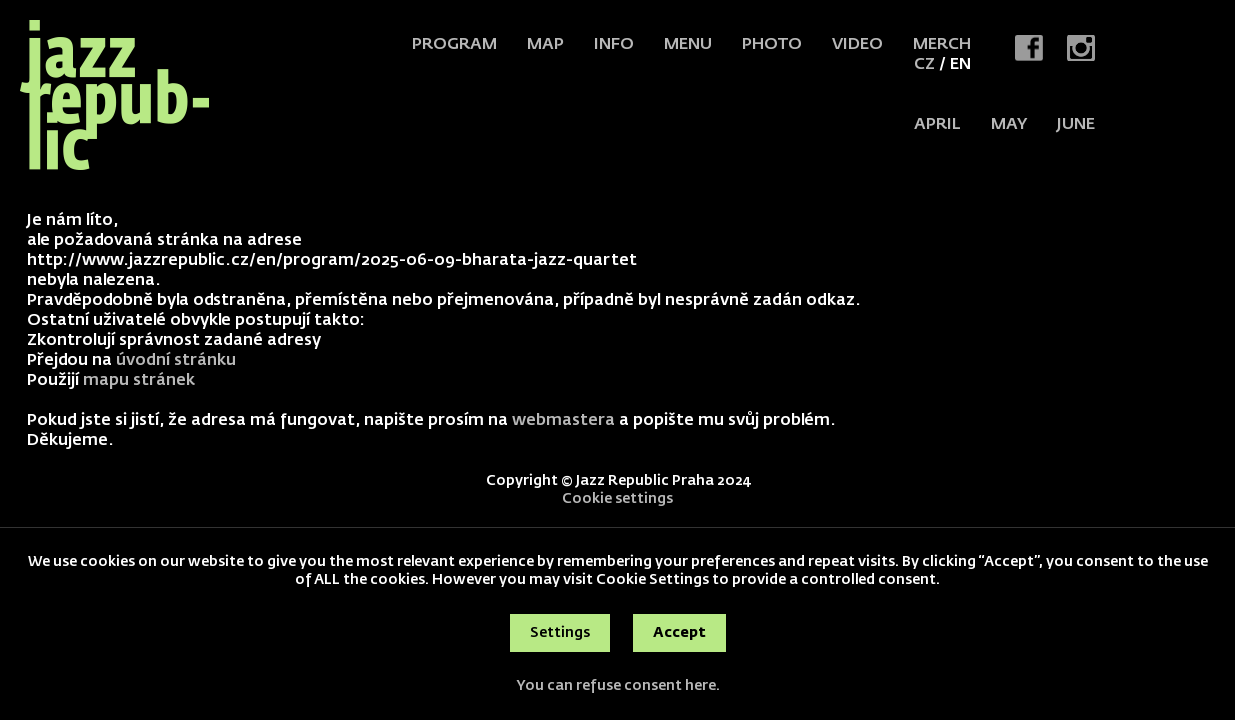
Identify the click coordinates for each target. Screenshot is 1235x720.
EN (960, 65)
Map (545, 45)
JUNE (1076, 125)
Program (454, 45)
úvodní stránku (176, 361)
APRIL (937, 125)
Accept (679, 633)
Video (857, 45)
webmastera (563, 421)
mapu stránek (139, 381)
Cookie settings (617, 499)
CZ (924, 65)
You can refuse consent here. (618, 686)
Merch (942, 45)
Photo (772, 45)
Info (614, 45)
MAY (1009, 125)
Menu (688, 45)
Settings (560, 633)
